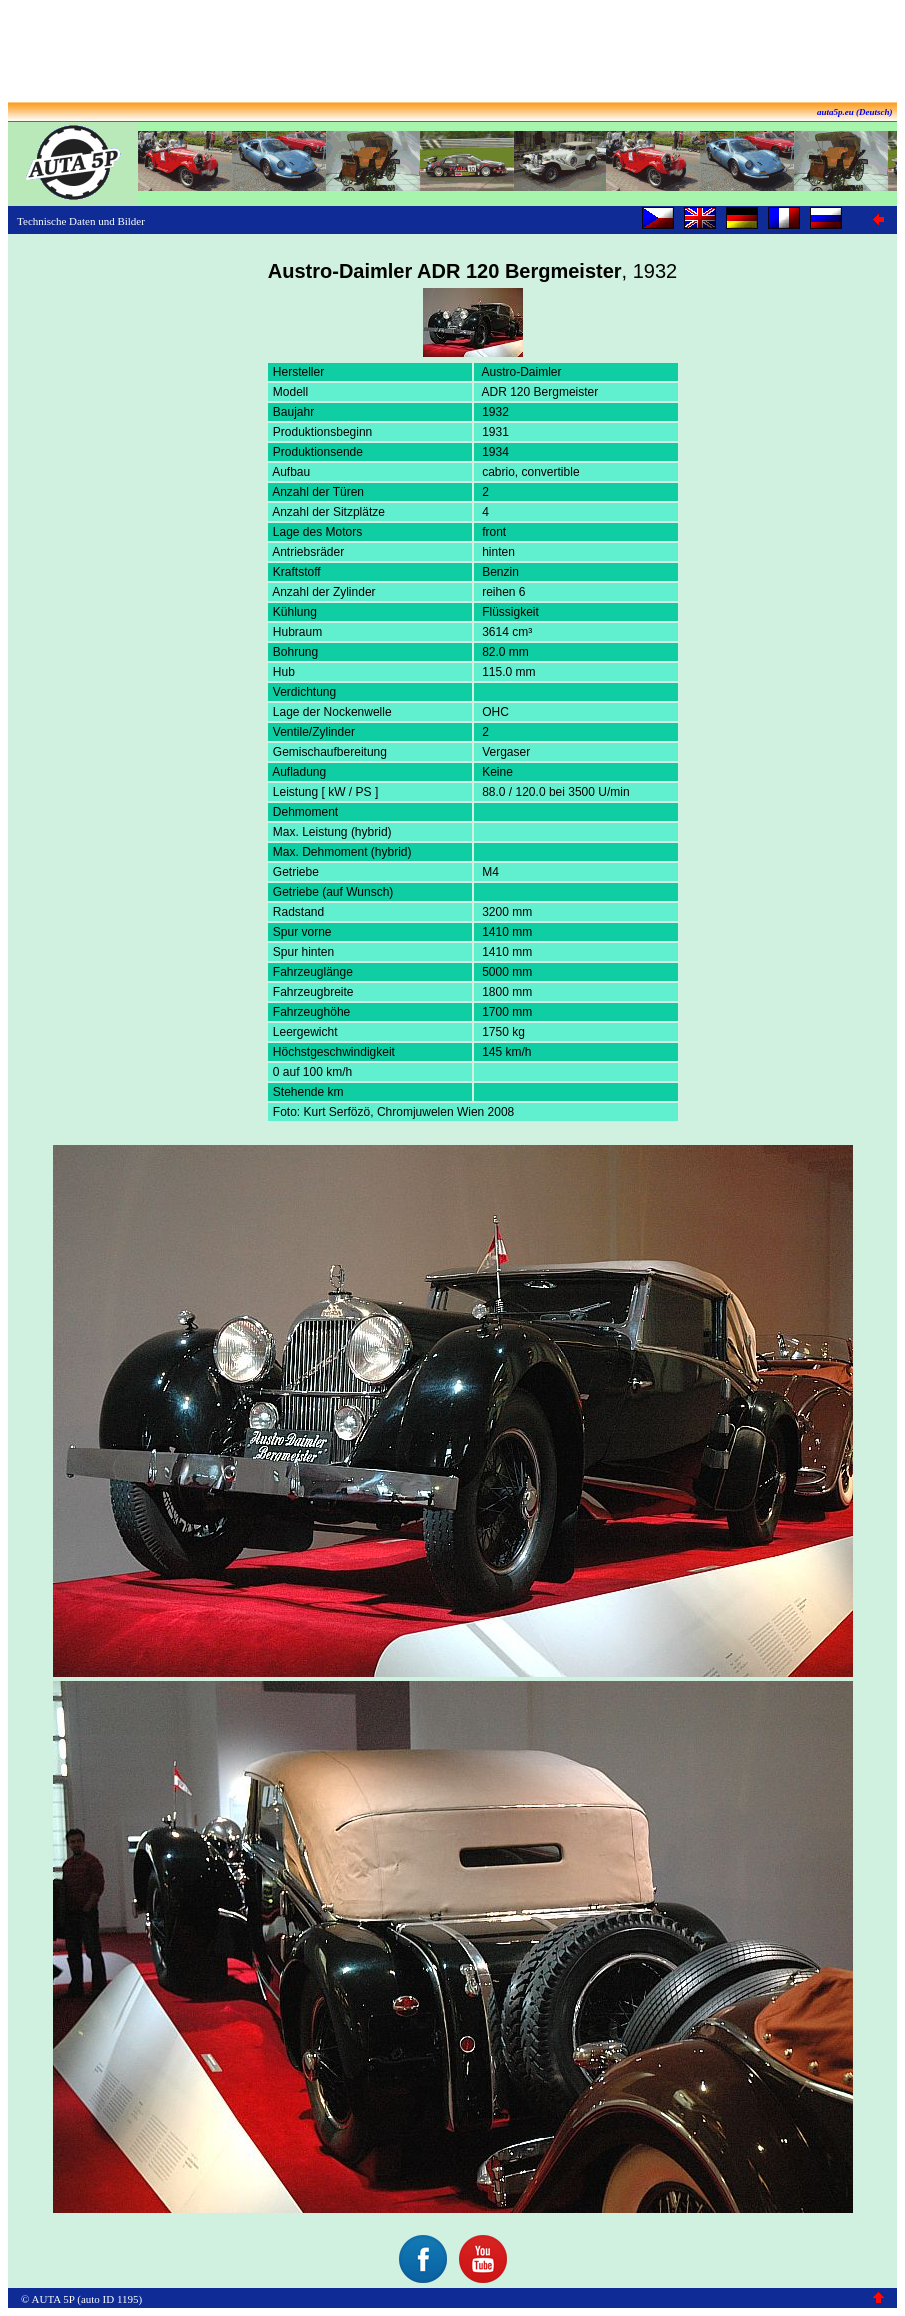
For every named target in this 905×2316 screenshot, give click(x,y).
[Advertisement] (453, 53)
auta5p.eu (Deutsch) (855, 112)
